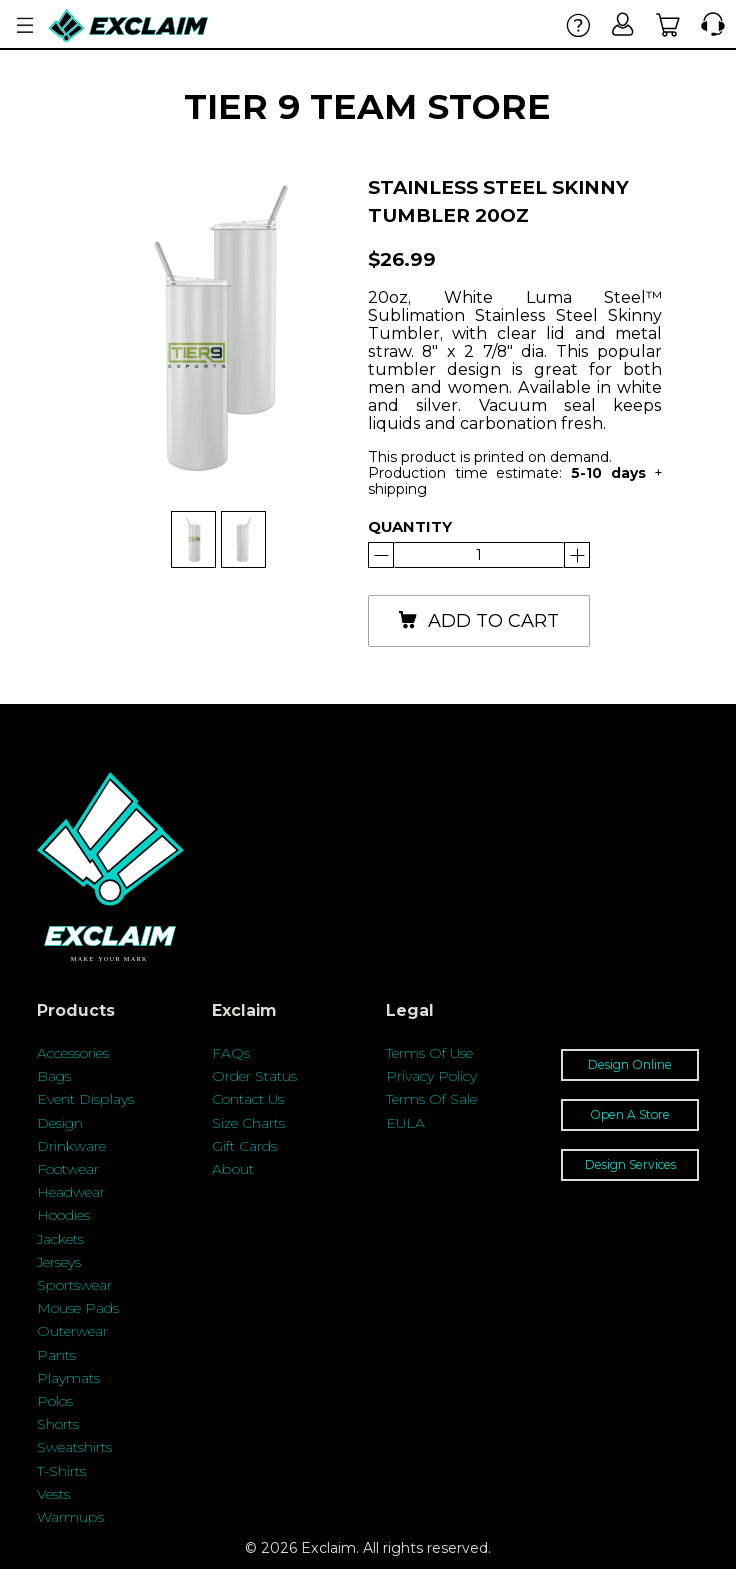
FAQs (231, 1053)
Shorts (58, 1424)
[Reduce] (577, 555)
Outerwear (72, 1331)
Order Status (254, 1076)
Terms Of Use (429, 1053)
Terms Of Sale (431, 1099)
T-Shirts (61, 1471)
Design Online (630, 1064)
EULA (405, 1123)
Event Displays (85, 1099)
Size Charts (248, 1123)
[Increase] (381, 555)
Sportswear (74, 1285)
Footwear (68, 1169)
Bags (54, 1076)
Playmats (68, 1378)
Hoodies (63, 1215)
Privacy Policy (431, 1076)
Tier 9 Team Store (367, 106)
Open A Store (630, 1114)
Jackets (60, 1239)
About (233, 1169)
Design (60, 1123)
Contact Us (248, 1099)
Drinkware (71, 1146)
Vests (53, 1494)
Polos (55, 1401)
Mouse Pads (78, 1308)
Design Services (630, 1164)
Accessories (73, 1053)
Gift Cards (244, 1146)
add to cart (478, 621)
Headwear (71, 1192)
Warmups (70, 1517)
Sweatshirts (74, 1447)
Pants (56, 1355)
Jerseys (59, 1262)
